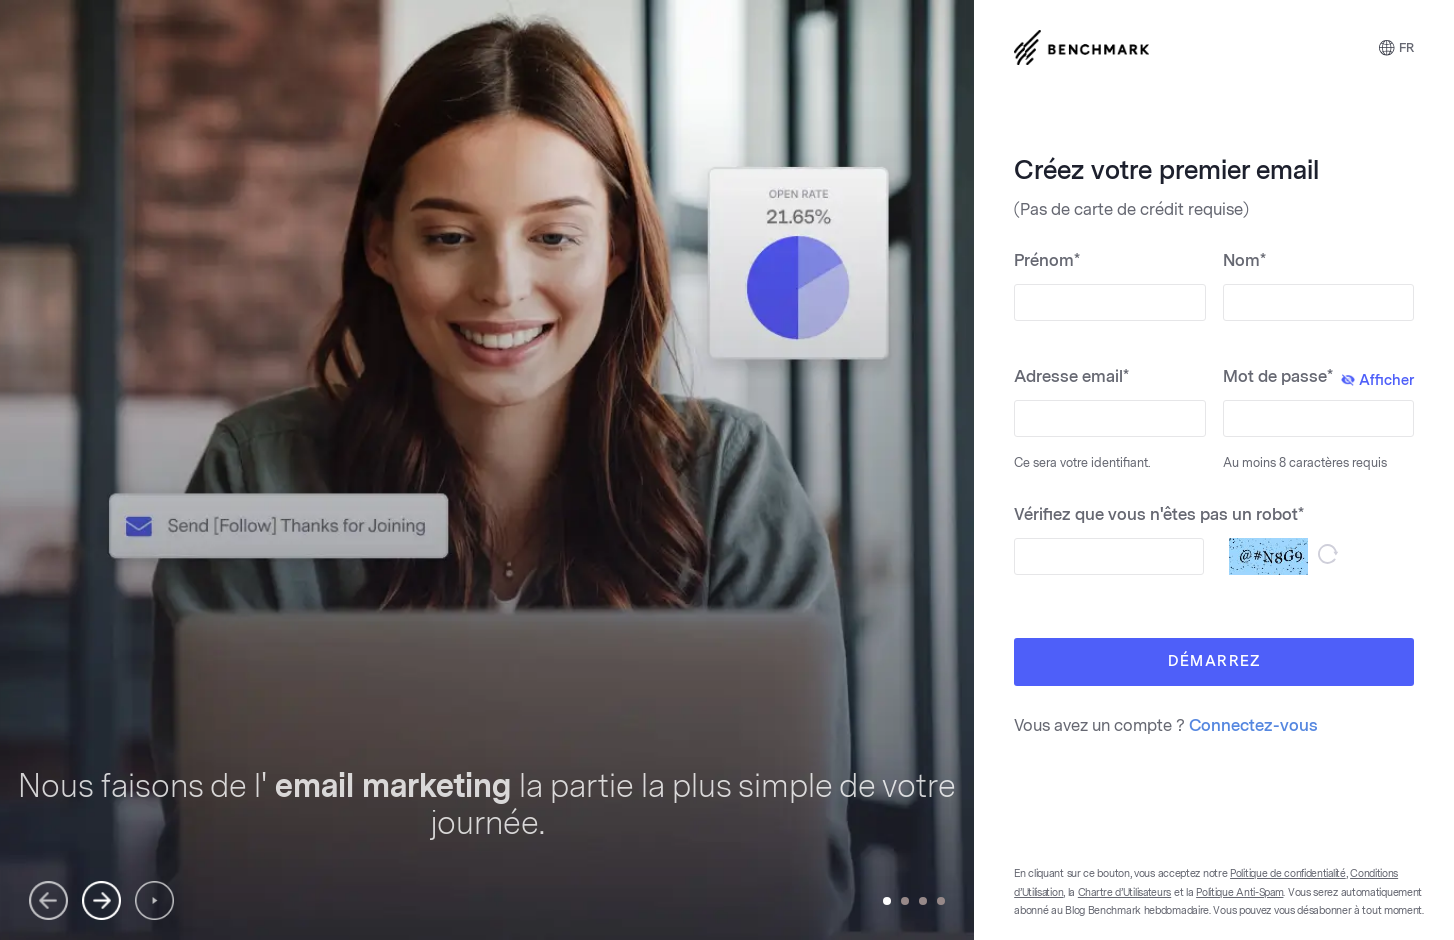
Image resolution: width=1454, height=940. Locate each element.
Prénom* (1047, 260)
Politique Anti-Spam (1239, 893)
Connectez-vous (1253, 725)
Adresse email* (1071, 376)
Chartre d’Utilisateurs (1124, 893)
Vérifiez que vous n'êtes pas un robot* (1159, 514)
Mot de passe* (1318, 378)
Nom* (1244, 260)
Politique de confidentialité (1288, 874)
